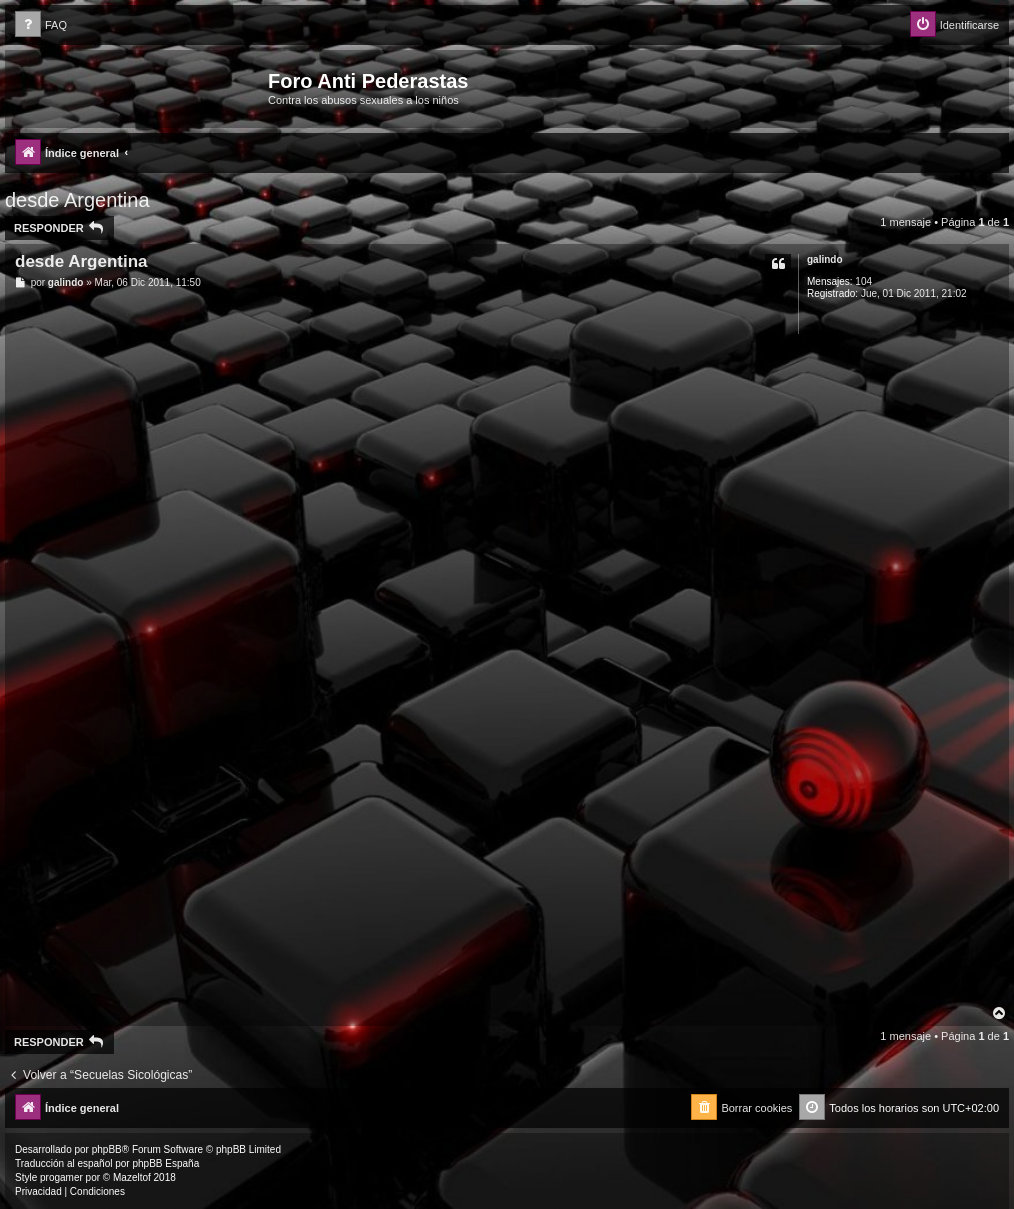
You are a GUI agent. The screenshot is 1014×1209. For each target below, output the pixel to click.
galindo (825, 259)
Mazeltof (132, 1177)
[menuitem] (41, 25)
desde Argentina (77, 200)
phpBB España (165, 1163)
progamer (61, 1177)
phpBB (107, 1149)
